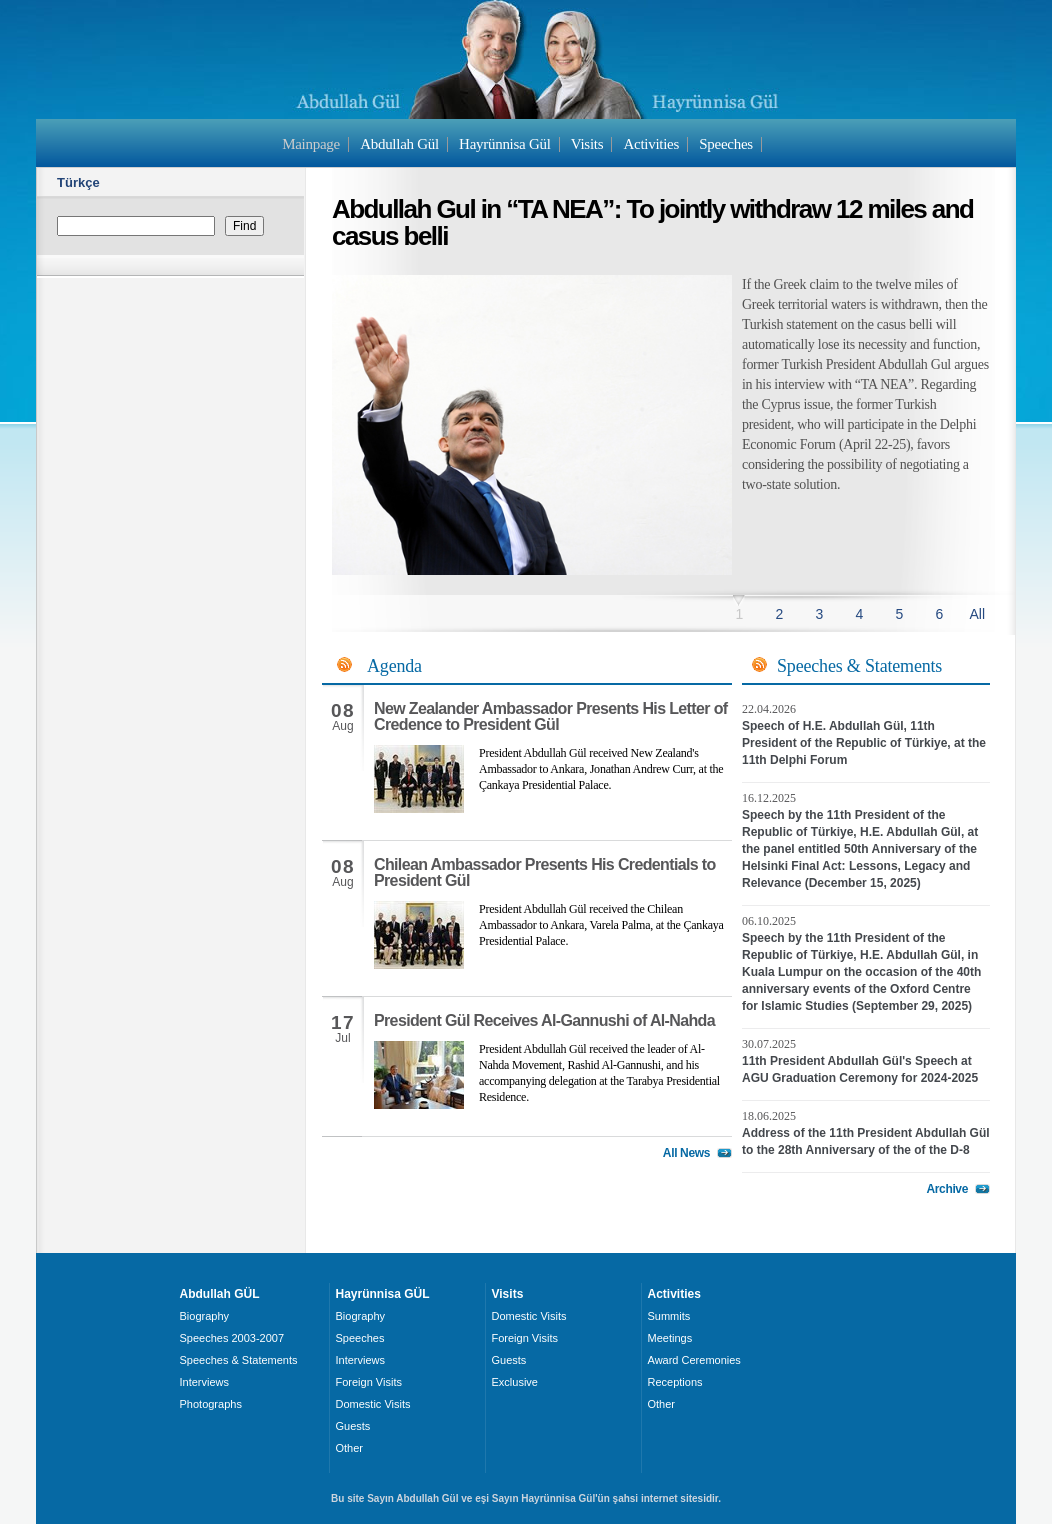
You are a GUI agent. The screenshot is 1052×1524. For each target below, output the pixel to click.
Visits (587, 144)
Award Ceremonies (694, 1360)
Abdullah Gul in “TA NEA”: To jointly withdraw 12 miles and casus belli (652, 222)
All (977, 614)
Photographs (211, 1404)
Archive (947, 1189)
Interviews (205, 1382)
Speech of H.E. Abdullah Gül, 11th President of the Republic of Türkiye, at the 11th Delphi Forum (864, 743)
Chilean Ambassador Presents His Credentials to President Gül (545, 872)
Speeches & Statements (239, 1360)
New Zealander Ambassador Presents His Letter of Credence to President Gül (550, 716)
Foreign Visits (369, 1382)
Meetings (670, 1338)
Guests (353, 1426)
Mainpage (311, 144)
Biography (205, 1316)
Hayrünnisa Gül (504, 144)
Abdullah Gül (399, 144)
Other (350, 1448)
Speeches (726, 144)
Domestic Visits (373, 1404)
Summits (669, 1316)
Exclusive (515, 1382)
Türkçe (78, 182)
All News (686, 1153)
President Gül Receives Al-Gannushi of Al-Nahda (544, 1020)
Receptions (675, 1382)
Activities (651, 144)
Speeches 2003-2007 (232, 1338)
